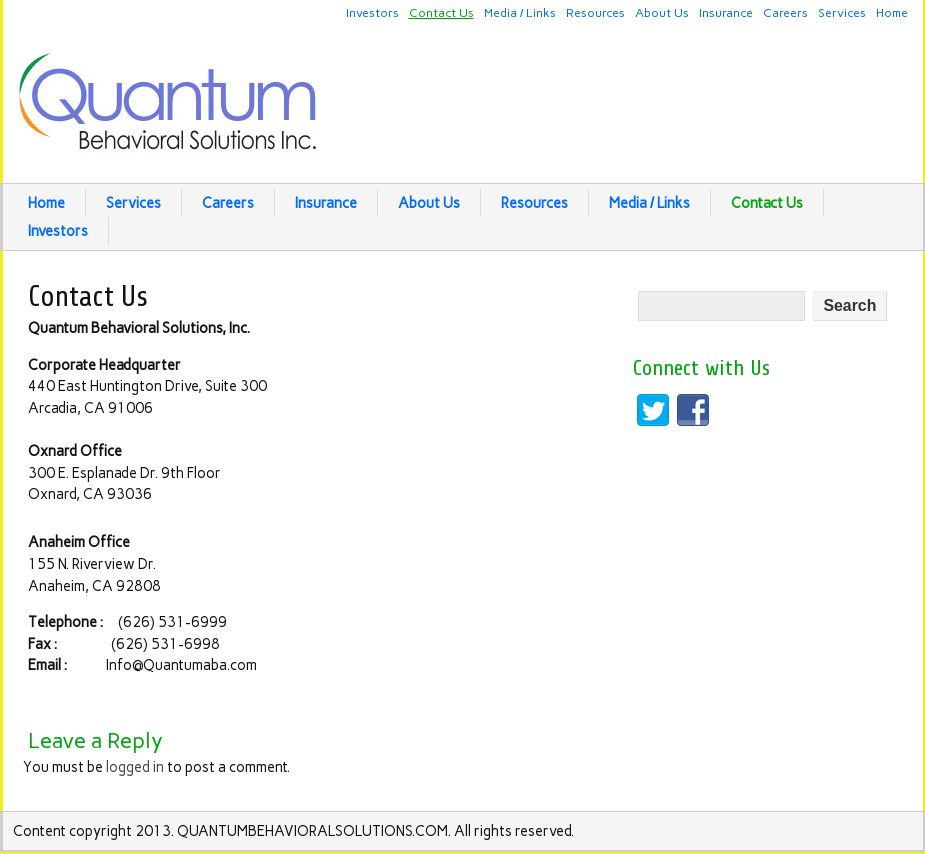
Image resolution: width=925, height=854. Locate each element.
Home (892, 12)
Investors (372, 12)
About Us (662, 12)
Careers (785, 12)
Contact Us (441, 12)
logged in (135, 767)
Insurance (726, 12)
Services (842, 12)
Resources (595, 12)
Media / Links (520, 12)
